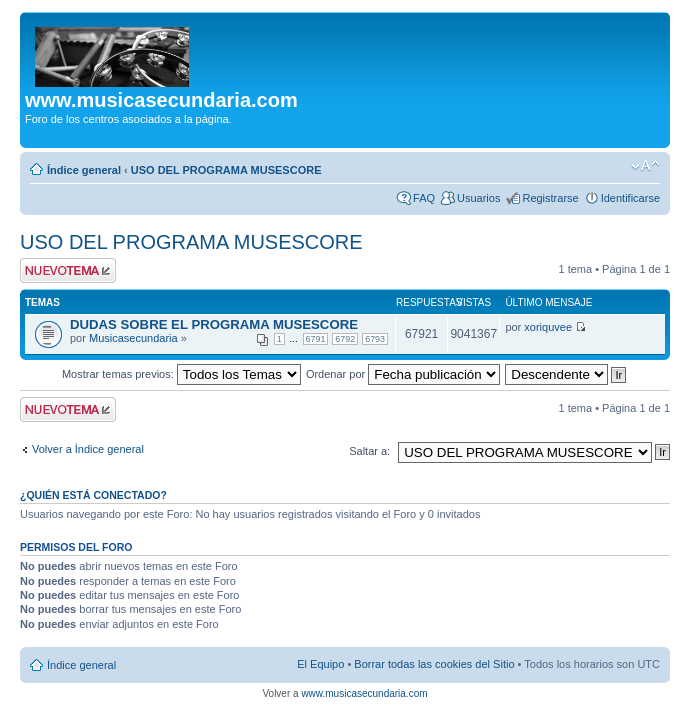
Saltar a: (369, 451)
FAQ (424, 198)
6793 (375, 339)
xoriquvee (548, 327)
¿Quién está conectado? (93, 495)
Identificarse (630, 198)
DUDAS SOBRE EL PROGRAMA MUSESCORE (214, 324)
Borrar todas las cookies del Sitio (434, 664)
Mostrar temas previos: (181, 374)
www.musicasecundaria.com (364, 693)
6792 (345, 339)
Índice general (84, 170)
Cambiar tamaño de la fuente (645, 166)
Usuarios (478, 198)
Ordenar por (403, 374)
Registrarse (550, 198)
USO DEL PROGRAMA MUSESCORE (226, 170)
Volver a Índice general (88, 449)
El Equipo (320, 664)
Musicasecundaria (133, 338)
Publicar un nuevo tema (68, 270)
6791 (316, 339)
